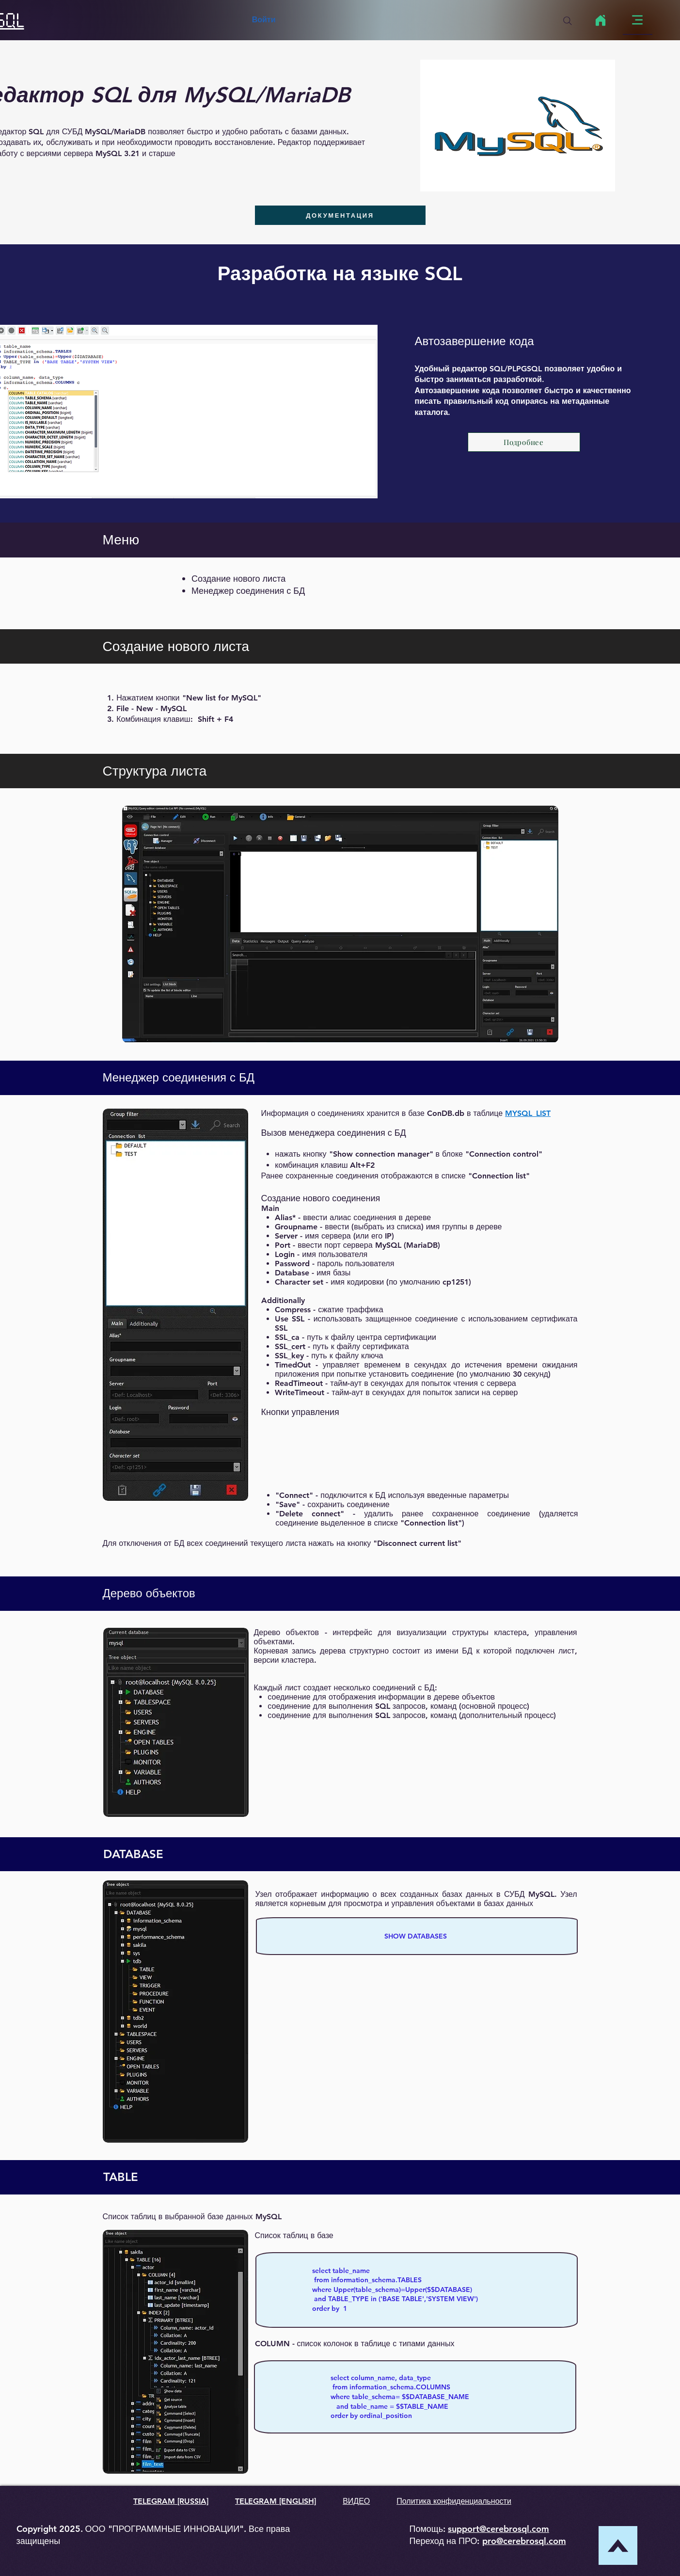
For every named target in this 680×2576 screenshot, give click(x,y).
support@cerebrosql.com (498, 2528)
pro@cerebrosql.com (524, 2540)
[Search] (567, 21)
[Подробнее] (524, 442)
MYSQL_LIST (528, 1113)
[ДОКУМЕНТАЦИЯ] (340, 215)
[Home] (601, 20)
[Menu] (637, 20)
